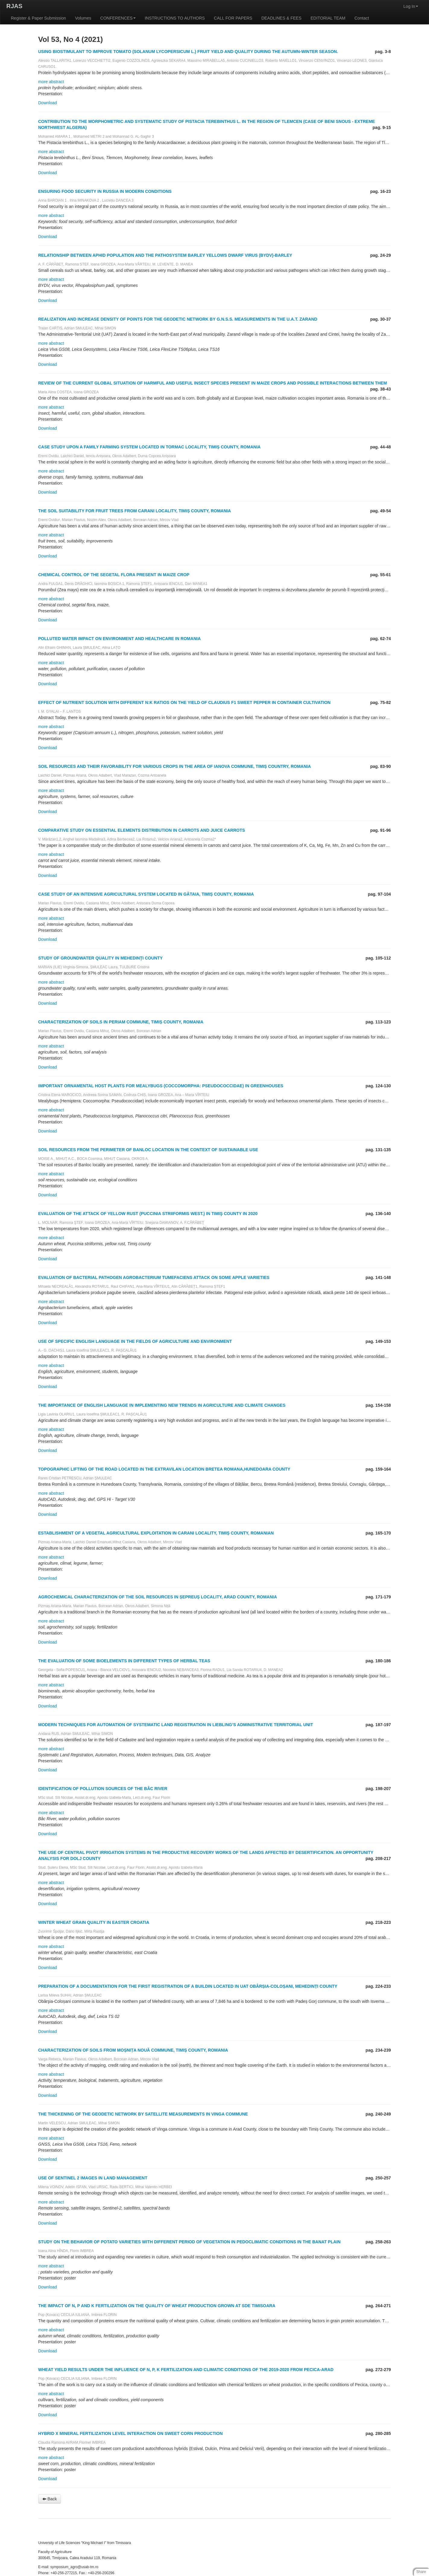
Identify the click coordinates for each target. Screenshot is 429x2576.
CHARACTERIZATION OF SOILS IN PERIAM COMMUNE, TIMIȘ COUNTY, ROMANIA (120, 1021)
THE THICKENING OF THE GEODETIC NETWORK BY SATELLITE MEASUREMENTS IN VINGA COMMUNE (143, 2114)
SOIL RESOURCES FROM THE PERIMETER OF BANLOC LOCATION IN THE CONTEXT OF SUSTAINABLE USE (148, 1149)
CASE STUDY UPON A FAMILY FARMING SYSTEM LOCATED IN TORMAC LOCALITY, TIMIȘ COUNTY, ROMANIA (149, 447)
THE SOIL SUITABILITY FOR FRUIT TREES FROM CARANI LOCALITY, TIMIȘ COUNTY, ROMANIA (134, 510)
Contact (362, 18)
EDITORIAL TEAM (328, 18)
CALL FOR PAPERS (233, 18)
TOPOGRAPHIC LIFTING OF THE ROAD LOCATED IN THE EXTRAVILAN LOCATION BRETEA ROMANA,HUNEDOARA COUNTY (164, 1469)
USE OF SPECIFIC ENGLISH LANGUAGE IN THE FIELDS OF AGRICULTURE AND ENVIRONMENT (135, 1341)
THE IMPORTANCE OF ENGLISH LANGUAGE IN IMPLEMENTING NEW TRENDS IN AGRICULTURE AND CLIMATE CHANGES (161, 1405)
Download (47, 102)
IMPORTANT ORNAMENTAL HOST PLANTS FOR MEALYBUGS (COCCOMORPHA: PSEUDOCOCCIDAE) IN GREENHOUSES (160, 1085)
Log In (410, 6)
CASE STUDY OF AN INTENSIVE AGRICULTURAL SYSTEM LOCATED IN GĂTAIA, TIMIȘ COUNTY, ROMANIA (146, 894)
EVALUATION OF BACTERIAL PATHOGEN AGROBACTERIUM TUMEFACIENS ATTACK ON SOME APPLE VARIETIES (154, 1277)
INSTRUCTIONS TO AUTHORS (175, 18)
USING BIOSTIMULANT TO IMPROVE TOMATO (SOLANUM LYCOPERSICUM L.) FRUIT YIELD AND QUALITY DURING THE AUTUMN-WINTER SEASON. (188, 51)
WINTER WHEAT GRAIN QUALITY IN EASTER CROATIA (94, 1922)
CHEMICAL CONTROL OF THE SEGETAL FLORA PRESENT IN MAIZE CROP (114, 574)
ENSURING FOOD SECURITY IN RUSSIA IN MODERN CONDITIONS (105, 191)
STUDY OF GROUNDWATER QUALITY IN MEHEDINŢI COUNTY (100, 958)
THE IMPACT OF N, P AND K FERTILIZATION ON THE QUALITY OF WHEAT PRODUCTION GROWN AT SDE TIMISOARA (157, 2305)
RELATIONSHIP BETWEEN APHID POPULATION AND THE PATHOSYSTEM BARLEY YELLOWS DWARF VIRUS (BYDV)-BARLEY (165, 255)
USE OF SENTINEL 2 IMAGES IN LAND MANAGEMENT (92, 2177)
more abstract (51, 81)
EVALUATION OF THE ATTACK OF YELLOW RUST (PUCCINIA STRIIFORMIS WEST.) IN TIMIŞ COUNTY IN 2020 (148, 1213)
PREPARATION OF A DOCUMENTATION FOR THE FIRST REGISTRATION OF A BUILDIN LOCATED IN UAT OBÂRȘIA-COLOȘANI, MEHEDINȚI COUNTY (187, 1986)
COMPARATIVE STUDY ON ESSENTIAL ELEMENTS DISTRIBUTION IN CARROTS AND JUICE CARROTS (141, 830)
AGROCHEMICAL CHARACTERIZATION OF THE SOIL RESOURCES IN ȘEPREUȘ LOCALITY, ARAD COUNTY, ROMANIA (157, 1596)
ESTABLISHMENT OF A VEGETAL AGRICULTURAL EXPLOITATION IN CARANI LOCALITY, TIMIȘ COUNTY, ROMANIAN (156, 1533)
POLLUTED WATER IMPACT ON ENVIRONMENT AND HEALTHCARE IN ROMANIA (119, 638)
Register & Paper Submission (38, 18)
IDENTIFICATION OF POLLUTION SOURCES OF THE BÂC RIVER (102, 1788)
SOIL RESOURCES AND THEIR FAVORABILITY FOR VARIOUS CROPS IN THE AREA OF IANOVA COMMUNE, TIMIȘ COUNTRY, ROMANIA (174, 766)
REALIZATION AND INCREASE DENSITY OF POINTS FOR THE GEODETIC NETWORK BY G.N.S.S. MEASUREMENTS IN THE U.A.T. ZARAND (177, 319)
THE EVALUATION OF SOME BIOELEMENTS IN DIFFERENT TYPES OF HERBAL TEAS (124, 1660)
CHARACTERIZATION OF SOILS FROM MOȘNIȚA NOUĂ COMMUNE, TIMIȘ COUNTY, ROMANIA (133, 2050)
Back (49, 2498)
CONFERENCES (118, 18)
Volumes (83, 18)
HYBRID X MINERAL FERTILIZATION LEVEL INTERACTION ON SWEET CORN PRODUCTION (130, 2433)
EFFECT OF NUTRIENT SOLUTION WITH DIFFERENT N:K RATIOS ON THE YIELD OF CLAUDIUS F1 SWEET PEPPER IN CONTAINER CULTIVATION (184, 702)
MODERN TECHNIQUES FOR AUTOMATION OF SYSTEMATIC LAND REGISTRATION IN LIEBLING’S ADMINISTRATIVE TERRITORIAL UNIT (175, 1724)
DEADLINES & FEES (281, 18)
